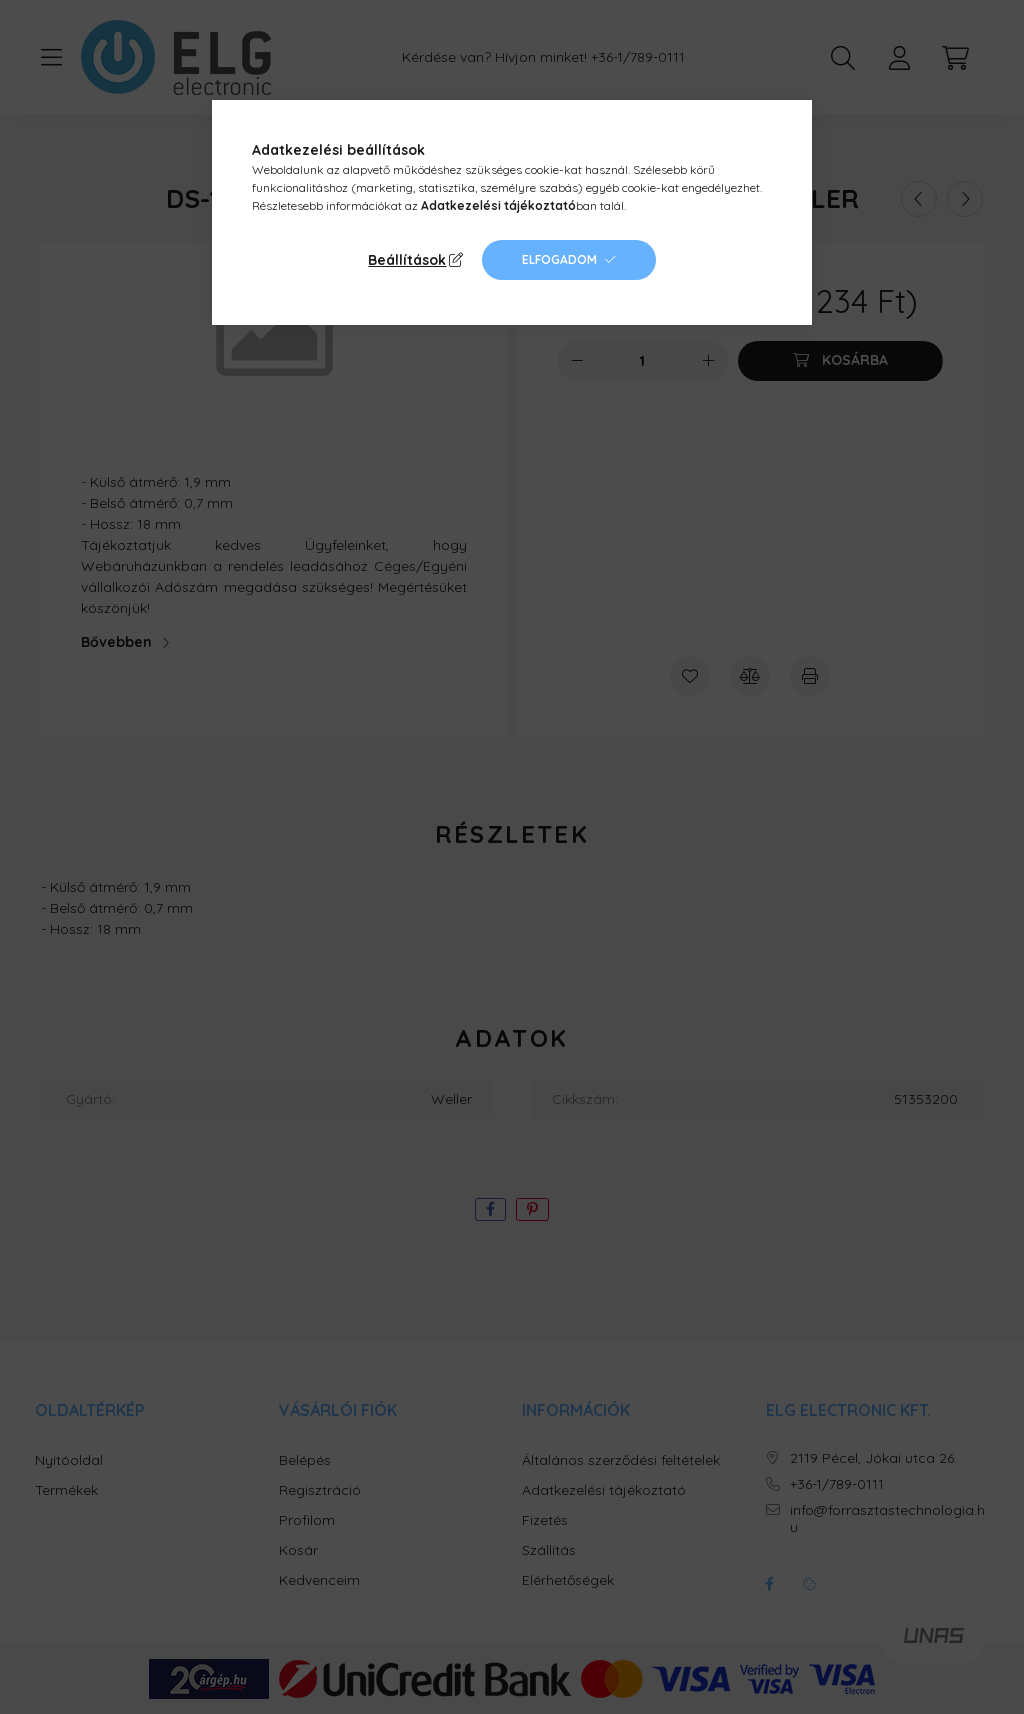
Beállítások (407, 260)
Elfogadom (559, 259)
